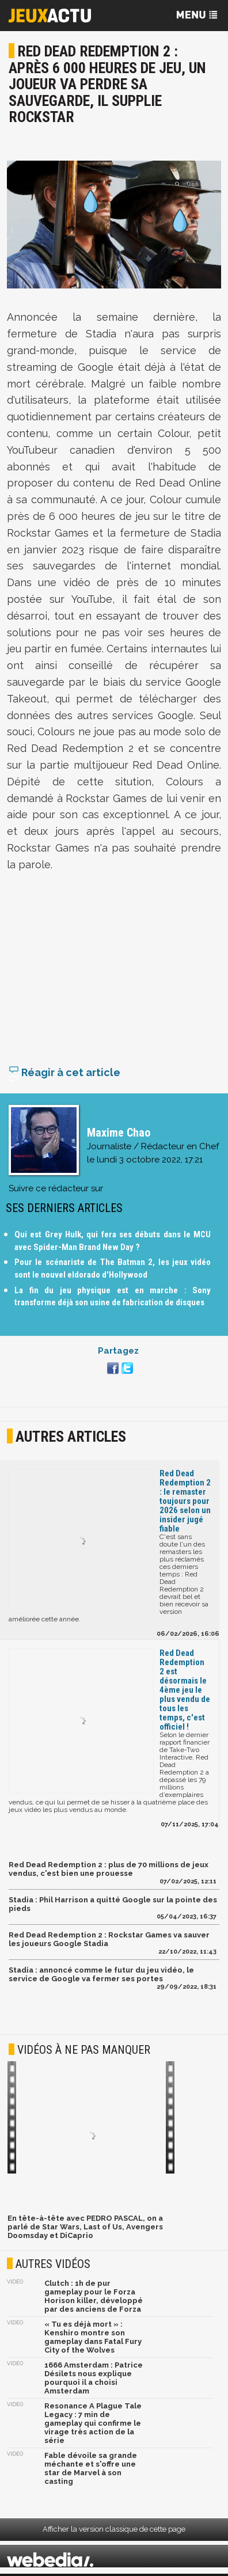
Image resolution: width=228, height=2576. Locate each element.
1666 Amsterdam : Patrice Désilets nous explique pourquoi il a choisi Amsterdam (93, 2380)
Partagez (118, 1353)
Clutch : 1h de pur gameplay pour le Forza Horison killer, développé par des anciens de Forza (93, 2298)
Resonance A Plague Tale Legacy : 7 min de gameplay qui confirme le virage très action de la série (93, 2425)
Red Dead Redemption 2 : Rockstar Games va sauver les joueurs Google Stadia (109, 1941)
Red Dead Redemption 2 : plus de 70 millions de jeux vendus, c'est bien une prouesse (108, 1871)
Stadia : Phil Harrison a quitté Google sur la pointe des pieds (113, 1906)
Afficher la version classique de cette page (114, 2531)
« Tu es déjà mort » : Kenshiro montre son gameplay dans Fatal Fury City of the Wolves (93, 2339)
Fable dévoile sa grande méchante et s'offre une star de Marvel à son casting (90, 2470)
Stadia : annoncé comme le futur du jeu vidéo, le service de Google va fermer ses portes (101, 1976)
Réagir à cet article (64, 1075)
